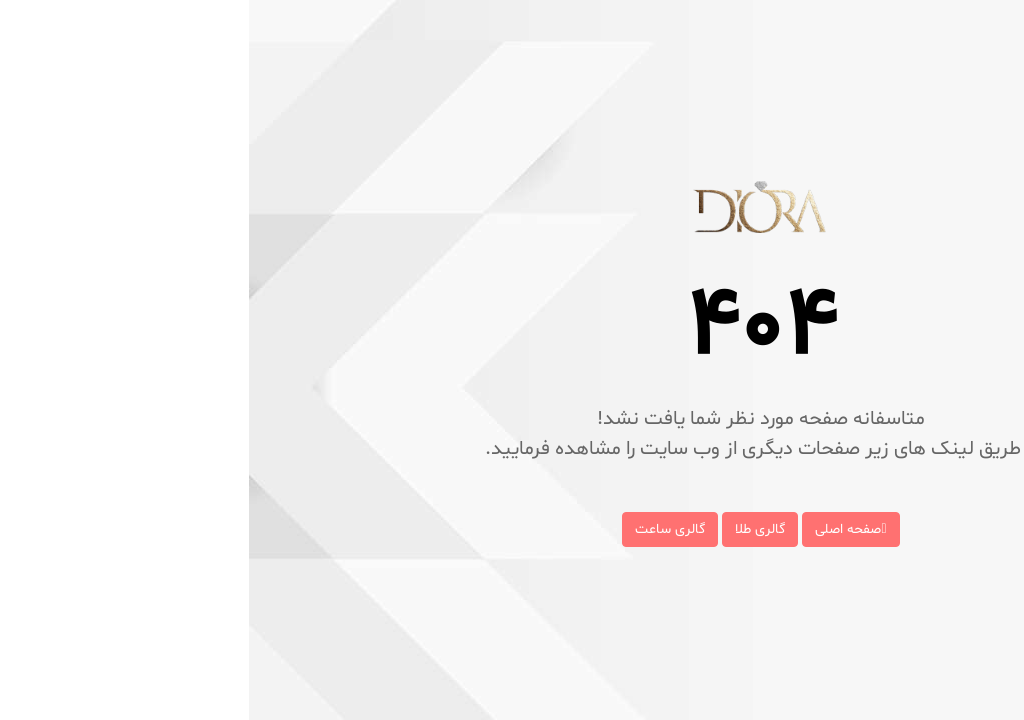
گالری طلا (511, 529)
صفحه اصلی (601, 529)
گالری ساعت (421, 529)
